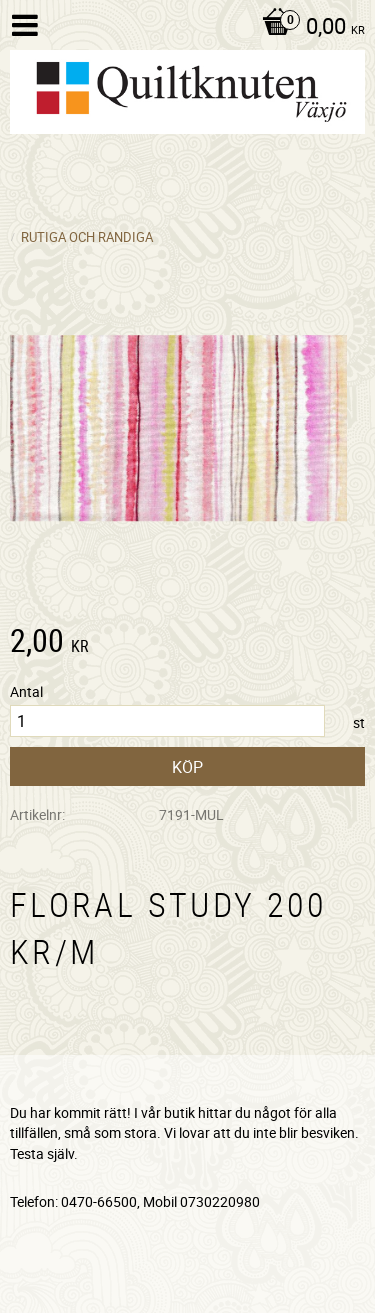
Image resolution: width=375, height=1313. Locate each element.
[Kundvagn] (308, 28)
